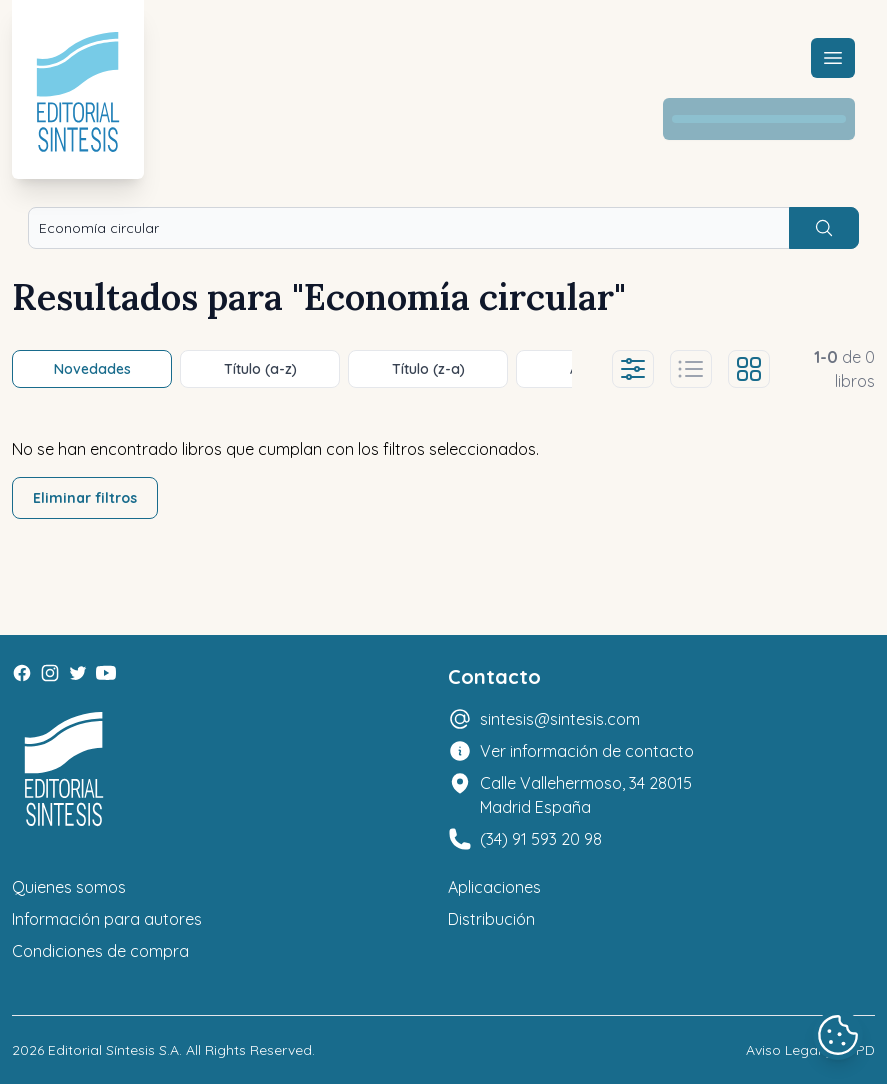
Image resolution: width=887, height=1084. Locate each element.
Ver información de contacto (587, 751)
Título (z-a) (428, 369)
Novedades (92, 369)
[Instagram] (50, 673)
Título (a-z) (260, 369)
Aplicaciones (494, 887)
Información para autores (107, 919)
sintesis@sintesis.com (560, 719)
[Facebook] (22, 673)
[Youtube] (106, 673)
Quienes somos (69, 887)
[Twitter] (78, 673)
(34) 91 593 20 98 (541, 839)
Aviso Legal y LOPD (810, 1050)
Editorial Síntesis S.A (113, 1050)
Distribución (491, 919)
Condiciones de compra (100, 951)
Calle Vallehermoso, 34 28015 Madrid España (586, 795)
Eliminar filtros (85, 498)
